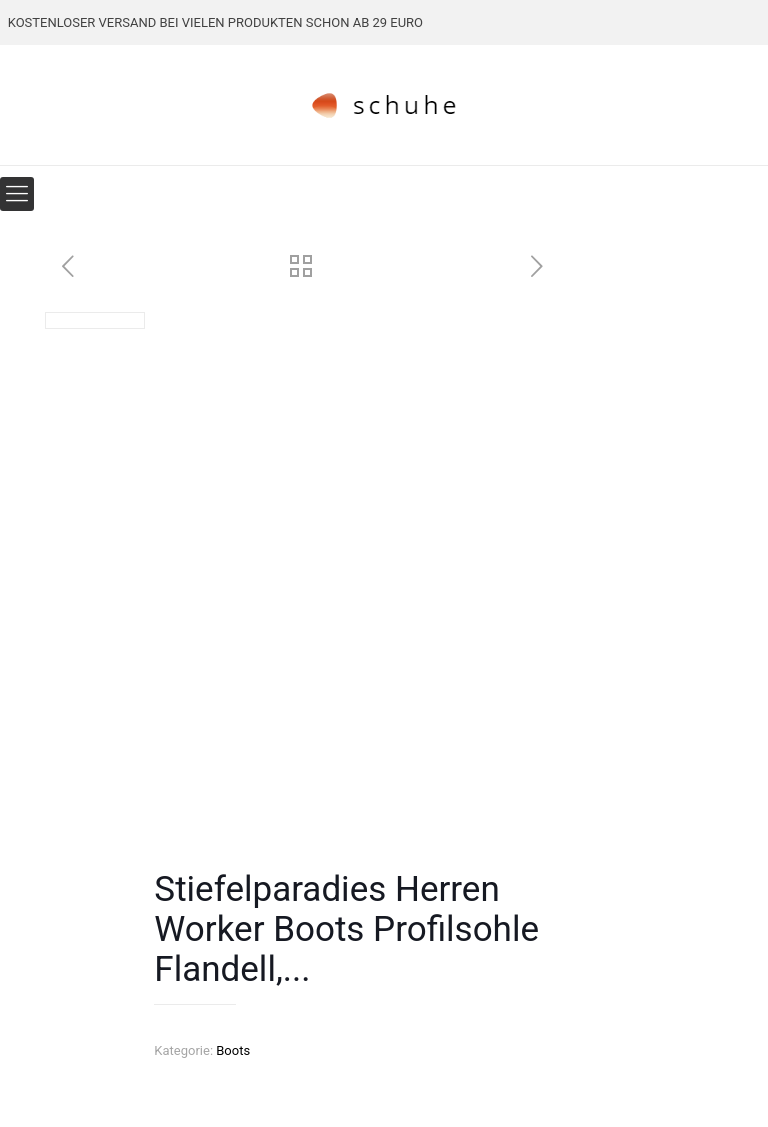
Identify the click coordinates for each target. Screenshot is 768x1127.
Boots (233, 1050)
